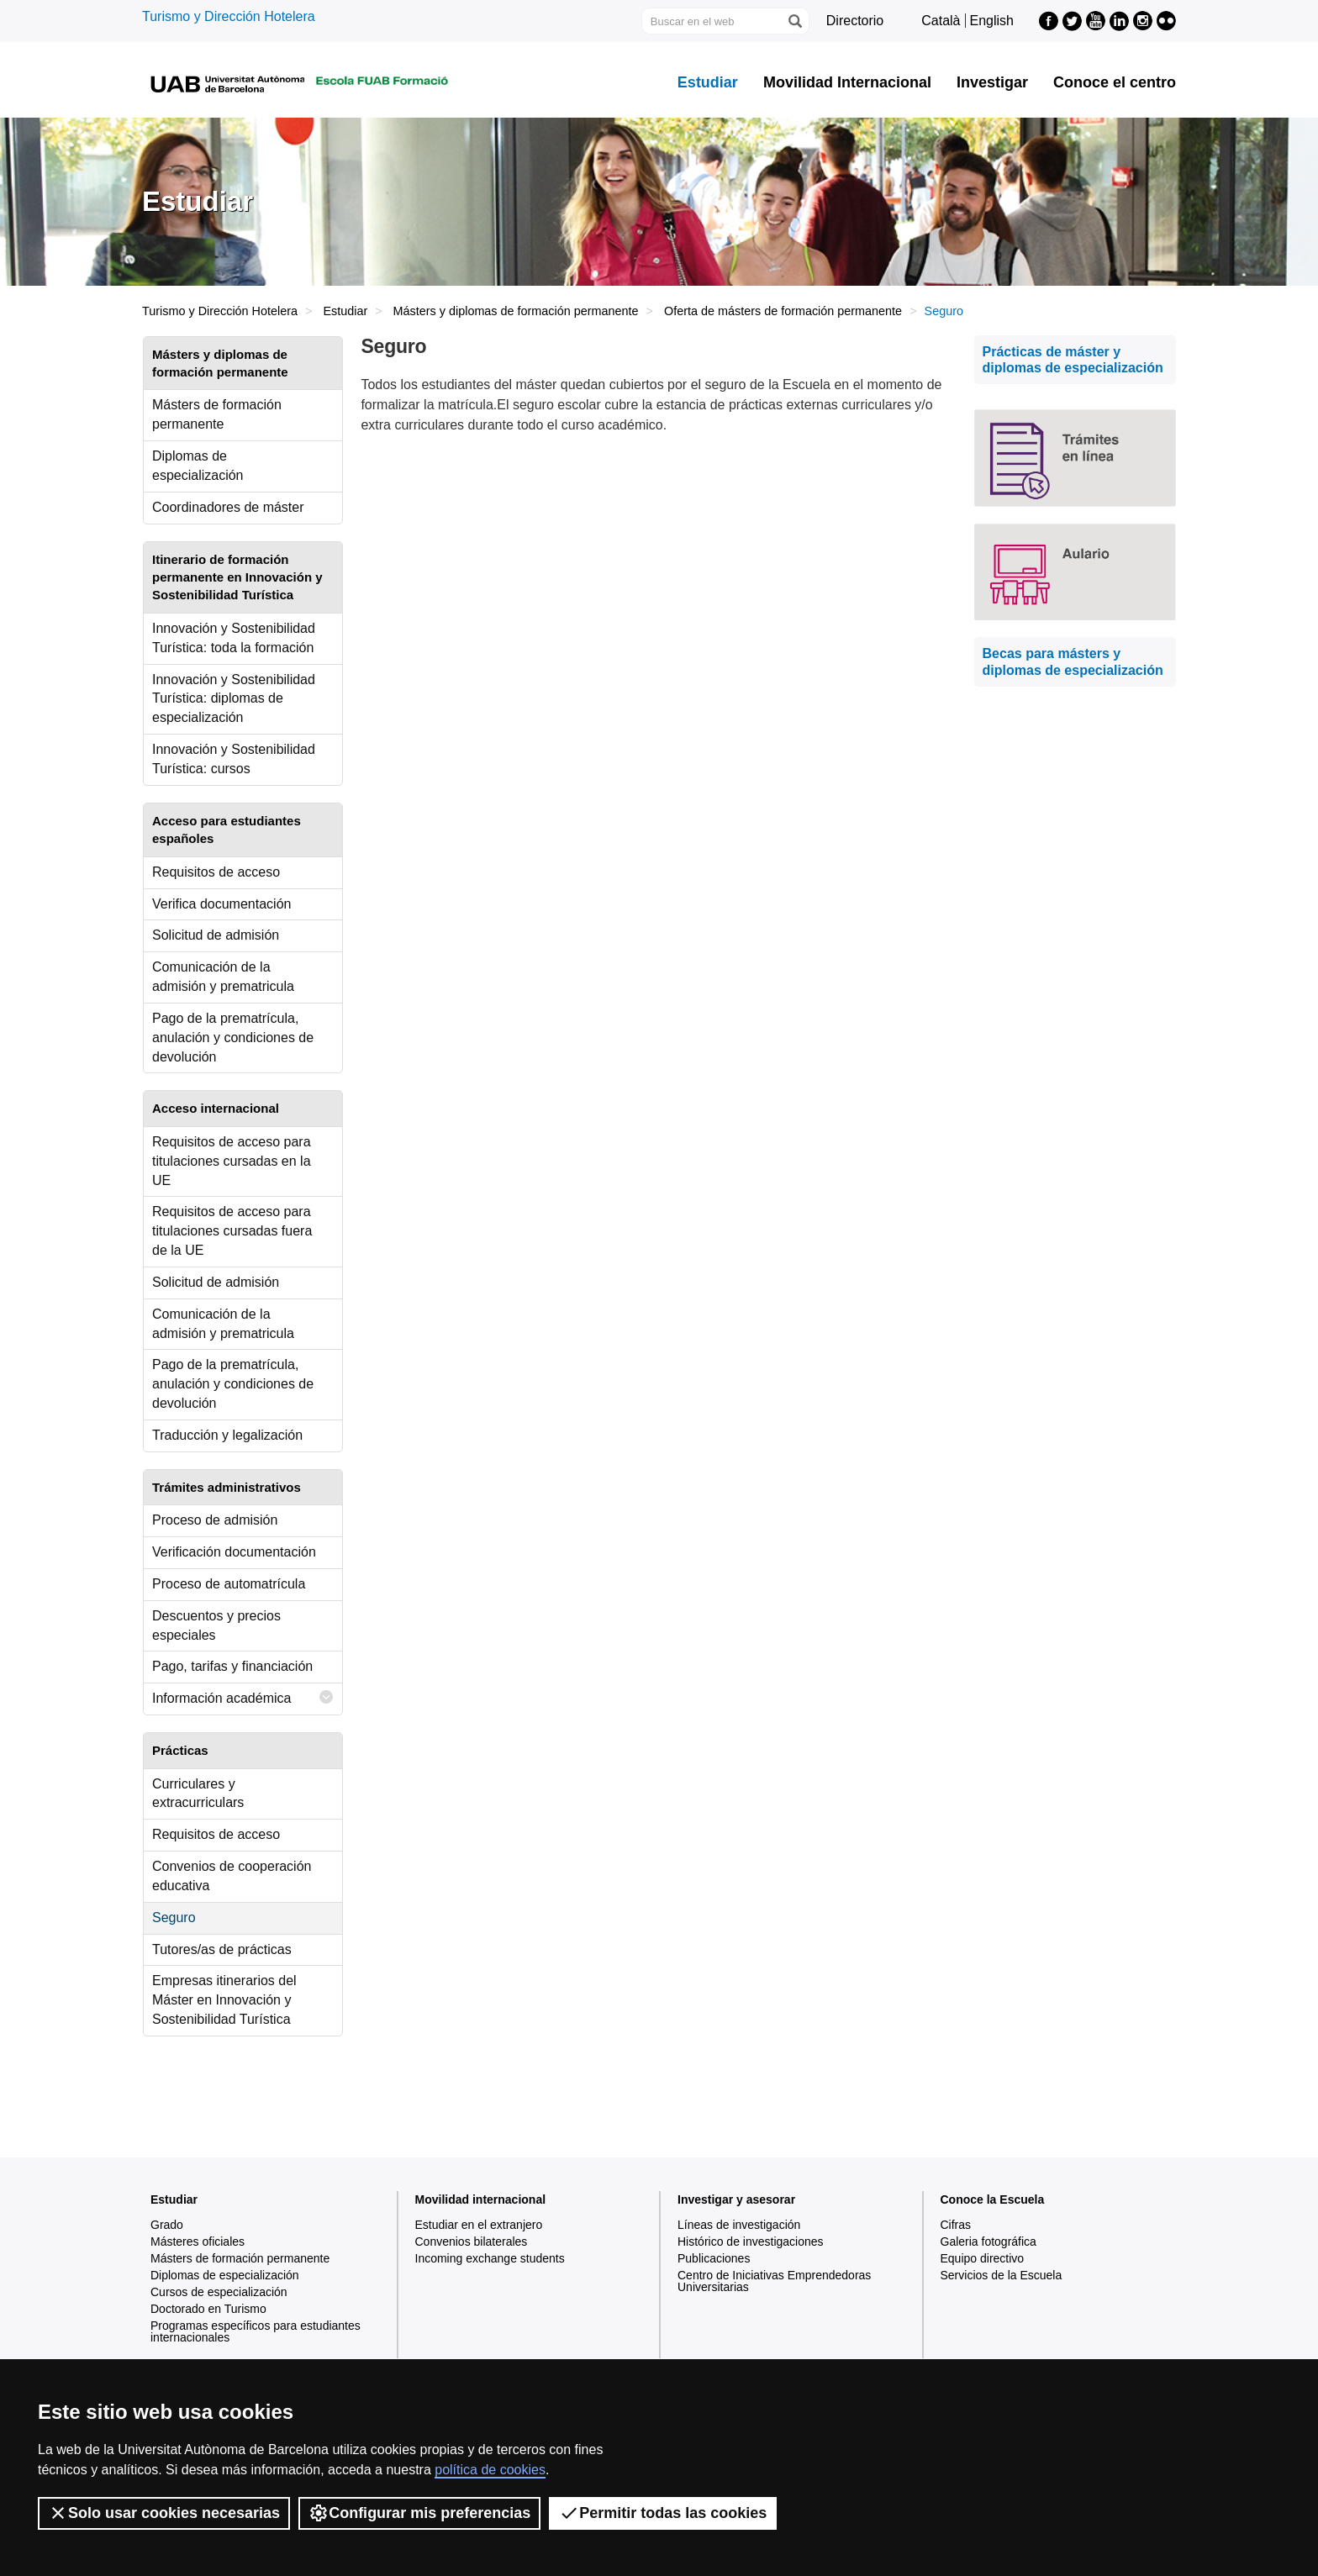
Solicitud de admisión (215, 935)
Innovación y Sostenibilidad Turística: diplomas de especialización (233, 698)
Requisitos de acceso (216, 872)
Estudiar (707, 82)
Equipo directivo (983, 2258)
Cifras (956, 2224)
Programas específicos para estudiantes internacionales (255, 2331)
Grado (166, 2224)
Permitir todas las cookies (663, 2513)
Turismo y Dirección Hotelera (228, 16)
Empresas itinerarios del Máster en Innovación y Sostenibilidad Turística (224, 1999)
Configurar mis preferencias (419, 2513)
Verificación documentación (234, 1552)
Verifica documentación (221, 904)
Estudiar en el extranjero (479, 2224)
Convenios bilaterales (471, 2241)
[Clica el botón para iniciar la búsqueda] (794, 21)
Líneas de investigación (738, 2224)
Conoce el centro (1114, 82)
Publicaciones (713, 2258)
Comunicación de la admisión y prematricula (223, 976)
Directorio (854, 20)
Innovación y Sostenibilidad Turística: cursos (233, 759)
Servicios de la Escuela (1001, 2275)
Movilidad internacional (480, 2199)
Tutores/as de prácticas (222, 1949)
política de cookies (490, 2470)
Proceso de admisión (214, 1520)
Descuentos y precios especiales (216, 1625)
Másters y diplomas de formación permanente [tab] (220, 363)
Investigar (992, 82)
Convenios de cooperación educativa (231, 1876)
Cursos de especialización (218, 2292)
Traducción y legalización (227, 1435)
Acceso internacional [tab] (215, 1108)
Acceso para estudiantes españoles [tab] (226, 829)
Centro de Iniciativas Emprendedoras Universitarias (774, 2281)
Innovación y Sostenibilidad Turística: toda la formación (233, 638)
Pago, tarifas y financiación (232, 1666)
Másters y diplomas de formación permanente (516, 311)
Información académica (243, 1697)
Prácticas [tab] (180, 1750)
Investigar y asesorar (736, 2199)
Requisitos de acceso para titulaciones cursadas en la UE (231, 1161)
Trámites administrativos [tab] (226, 1487)
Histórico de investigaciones (750, 2241)
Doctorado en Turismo (208, 2308)
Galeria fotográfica (988, 2241)
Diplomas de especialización (198, 465)
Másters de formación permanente (217, 414)
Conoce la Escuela (993, 2199)
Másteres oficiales (197, 2241)
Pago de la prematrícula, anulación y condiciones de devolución (233, 1037)
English (992, 20)
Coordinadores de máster (228, 507)
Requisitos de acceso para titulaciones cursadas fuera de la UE (232, 1230)
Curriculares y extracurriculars (198, 1793)
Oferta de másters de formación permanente (783, 311)
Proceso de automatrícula (228, 1584)
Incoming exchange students (490, 2258)
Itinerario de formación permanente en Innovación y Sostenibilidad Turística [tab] (237, 577)
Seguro (174, 1917)
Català (940, 20)
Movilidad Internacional (847, 82)
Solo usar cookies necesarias (164, 2513)
